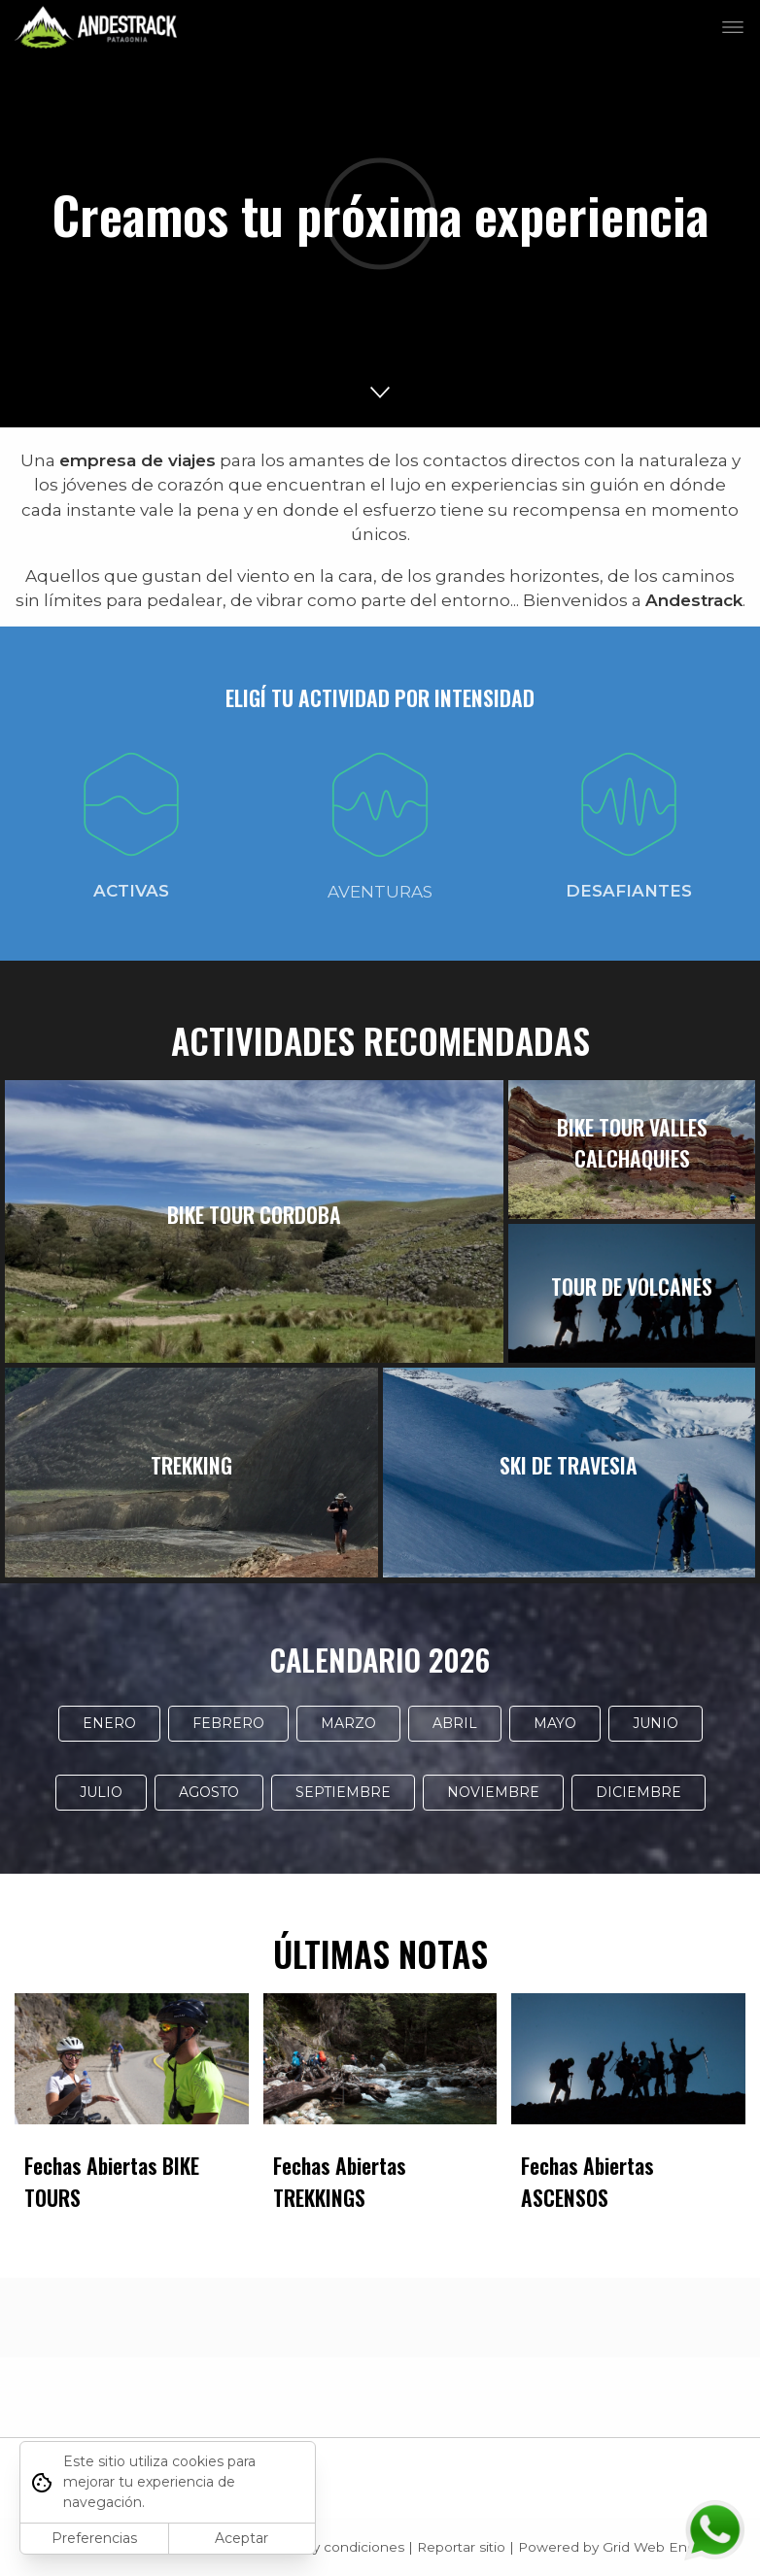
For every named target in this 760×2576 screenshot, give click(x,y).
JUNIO (655, 1723)
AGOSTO (209, 1792)
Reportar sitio (461, 2547)
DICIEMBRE (638, 1792)
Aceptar (241, 2538)
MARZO (348, 1723)
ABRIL (454, 1723)
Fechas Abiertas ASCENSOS (587, 2181)
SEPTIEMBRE (343, 1792)
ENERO (109, 1723)
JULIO (101, 1792)
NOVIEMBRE (493, 1792)
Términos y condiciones (327, 2547)
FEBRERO (228, 1723)
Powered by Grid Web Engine (617, 2547)
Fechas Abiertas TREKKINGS (339, 2181)
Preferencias (94, 2538)
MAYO (555, 1723)
